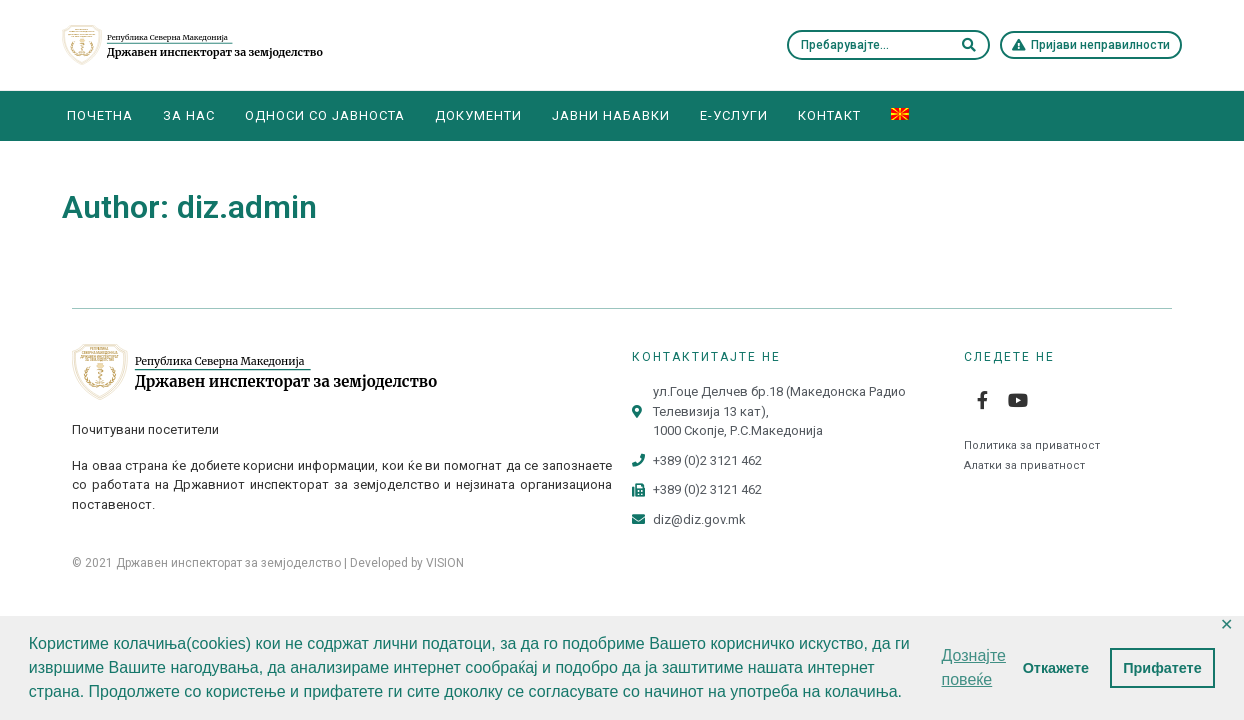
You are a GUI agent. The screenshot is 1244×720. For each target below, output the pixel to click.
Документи (478, 115)
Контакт (829, 115)
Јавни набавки (611, 115)
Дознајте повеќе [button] (974, 667)
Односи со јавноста (325, 115)
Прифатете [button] (1162, 668)
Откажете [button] (1056, 668)
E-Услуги (734, 115)
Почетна (100, 115)
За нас (189, 115)
